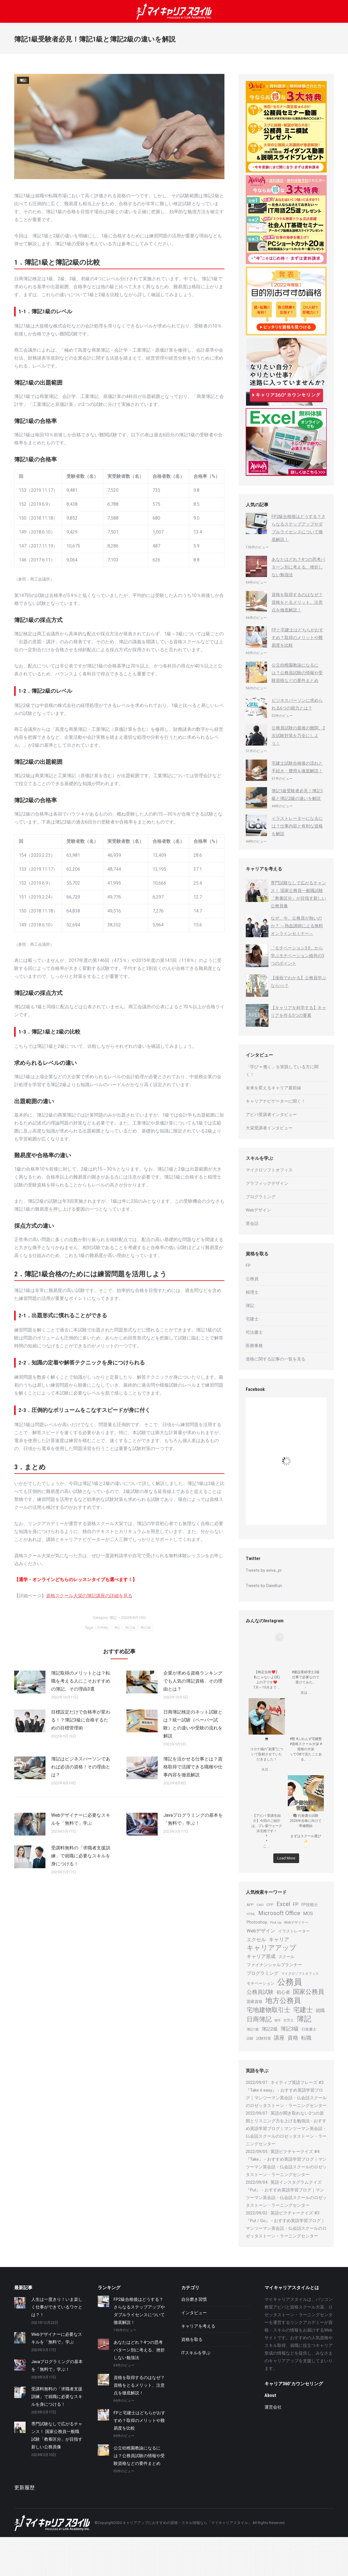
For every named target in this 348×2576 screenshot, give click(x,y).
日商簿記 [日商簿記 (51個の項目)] (259, 2019)
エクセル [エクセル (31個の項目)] (256, 1939)
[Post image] (29, 1682)
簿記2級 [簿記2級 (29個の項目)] (270, 2029)
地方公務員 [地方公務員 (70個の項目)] (283, 2000)
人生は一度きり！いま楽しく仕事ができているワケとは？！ (56, 2307)
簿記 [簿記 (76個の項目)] (304, 2019)
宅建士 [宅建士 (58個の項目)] (303, 2010)
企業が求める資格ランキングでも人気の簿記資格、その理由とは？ (192, 1681)
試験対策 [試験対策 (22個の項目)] (263, 2038)
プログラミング (261, 1196)
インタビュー (194, 2312)
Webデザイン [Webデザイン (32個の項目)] (261, 1931)
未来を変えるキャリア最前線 (273, 1087)
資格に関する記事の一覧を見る (275, 1359)
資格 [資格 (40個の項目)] (292, 2037)
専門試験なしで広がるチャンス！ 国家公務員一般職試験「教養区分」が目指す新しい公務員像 (56, 2435)
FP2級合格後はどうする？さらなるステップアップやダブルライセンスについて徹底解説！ (299, 528)
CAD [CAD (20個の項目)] (260, 1905)
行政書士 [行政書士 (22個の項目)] (309, 2029)
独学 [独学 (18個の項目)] (277, 2020)
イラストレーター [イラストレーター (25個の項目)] (294, 1931)
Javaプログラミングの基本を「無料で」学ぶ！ (193, 1819)
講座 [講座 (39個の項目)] (279, 2037)
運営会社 (273, 2407)
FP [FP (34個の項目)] (296, 1904)
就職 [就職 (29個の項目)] (320, 2010)
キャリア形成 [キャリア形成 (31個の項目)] (261, 1956)
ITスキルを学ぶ (196, 2352)
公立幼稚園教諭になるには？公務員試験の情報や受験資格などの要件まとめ (297, 673)
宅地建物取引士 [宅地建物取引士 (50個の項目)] (268, 2009)
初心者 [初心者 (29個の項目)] (283, 1992)
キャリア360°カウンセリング (293, 2383)
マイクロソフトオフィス (269, 1170)
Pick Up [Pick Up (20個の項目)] (275, 1922)
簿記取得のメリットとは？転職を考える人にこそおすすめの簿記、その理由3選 (80, 1681)
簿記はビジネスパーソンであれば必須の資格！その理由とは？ (80, 1767)
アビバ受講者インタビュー (271, 1114)
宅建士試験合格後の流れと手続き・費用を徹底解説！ (297, 767)
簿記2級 (146, 1627)
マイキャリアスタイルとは (291, 2287)
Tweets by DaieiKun (264, 1585)
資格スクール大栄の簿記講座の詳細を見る (89, 1595)
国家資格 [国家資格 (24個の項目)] (254, 2001)
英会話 (252, 1223)
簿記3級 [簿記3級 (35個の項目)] (290, 2029)
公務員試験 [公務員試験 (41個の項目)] (260, 1992)
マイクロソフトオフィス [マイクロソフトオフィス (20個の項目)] (300, 1974)
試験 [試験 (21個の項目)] (250, 2038)
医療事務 (254, 1345)
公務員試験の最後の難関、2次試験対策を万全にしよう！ (298, 735)
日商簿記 (103, 1627)
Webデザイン (258, 1210)
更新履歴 (24, 2487)
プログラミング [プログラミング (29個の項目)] (262, 1973)
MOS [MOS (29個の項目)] (308, 1913)
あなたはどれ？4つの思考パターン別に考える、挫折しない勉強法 (298, 567)
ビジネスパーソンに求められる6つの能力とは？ (297, 704)
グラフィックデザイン (267, 1183)
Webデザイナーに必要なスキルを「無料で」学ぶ (80, 1819)
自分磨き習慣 (194, 2299)
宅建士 (252, 1319)
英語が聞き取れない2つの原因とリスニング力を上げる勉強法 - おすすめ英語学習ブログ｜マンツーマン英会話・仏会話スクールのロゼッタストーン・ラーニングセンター (286, 2128)
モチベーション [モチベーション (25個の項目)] (260, 1983)
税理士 (252, 1292)
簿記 (23, 80)
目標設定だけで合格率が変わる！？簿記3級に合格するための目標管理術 (80, 1720)
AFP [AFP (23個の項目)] (250, 1905)
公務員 (252, 1278)
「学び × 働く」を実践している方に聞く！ (282, 1070)
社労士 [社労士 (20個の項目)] (289, 2020)
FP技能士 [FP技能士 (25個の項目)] (309, 1904)
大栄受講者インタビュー (269, 1128)
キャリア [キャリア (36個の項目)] (279, 1939)
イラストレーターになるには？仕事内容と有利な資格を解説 (297, 826)
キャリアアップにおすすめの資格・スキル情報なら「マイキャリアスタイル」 (187, 2523)
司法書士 (254, 1332)
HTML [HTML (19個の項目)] (251, 1914)
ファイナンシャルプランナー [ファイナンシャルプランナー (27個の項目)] (274, 1964)
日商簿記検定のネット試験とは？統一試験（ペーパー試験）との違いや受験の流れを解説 (192, 1724)
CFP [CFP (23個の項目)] (270, 1905)
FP (248, 1265)
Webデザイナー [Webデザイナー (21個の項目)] (296, 1922)
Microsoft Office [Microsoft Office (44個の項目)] (279, 1913)
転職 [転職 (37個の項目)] (306, 2038)
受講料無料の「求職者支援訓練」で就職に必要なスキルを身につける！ (80, 1855)
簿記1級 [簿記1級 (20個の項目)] (253, 2029)
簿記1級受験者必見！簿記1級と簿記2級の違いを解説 (297, 794)
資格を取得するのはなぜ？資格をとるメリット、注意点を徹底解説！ (297, 602)
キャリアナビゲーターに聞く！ (275, 1101)
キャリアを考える (198, 2326)
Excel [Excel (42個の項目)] (283, 1904)
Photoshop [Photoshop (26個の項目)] (257, 1922)
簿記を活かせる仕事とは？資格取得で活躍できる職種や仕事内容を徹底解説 (192, 1767)
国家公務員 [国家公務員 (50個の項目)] (308, 1991)
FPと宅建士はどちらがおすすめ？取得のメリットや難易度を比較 (297, 637)
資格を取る (192, 2339)
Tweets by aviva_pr (264, 1570)
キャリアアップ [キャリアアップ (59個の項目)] (271, 1948)
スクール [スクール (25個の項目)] (286, 1956)
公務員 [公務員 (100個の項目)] (289, 1982)
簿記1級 (130, 1627)
